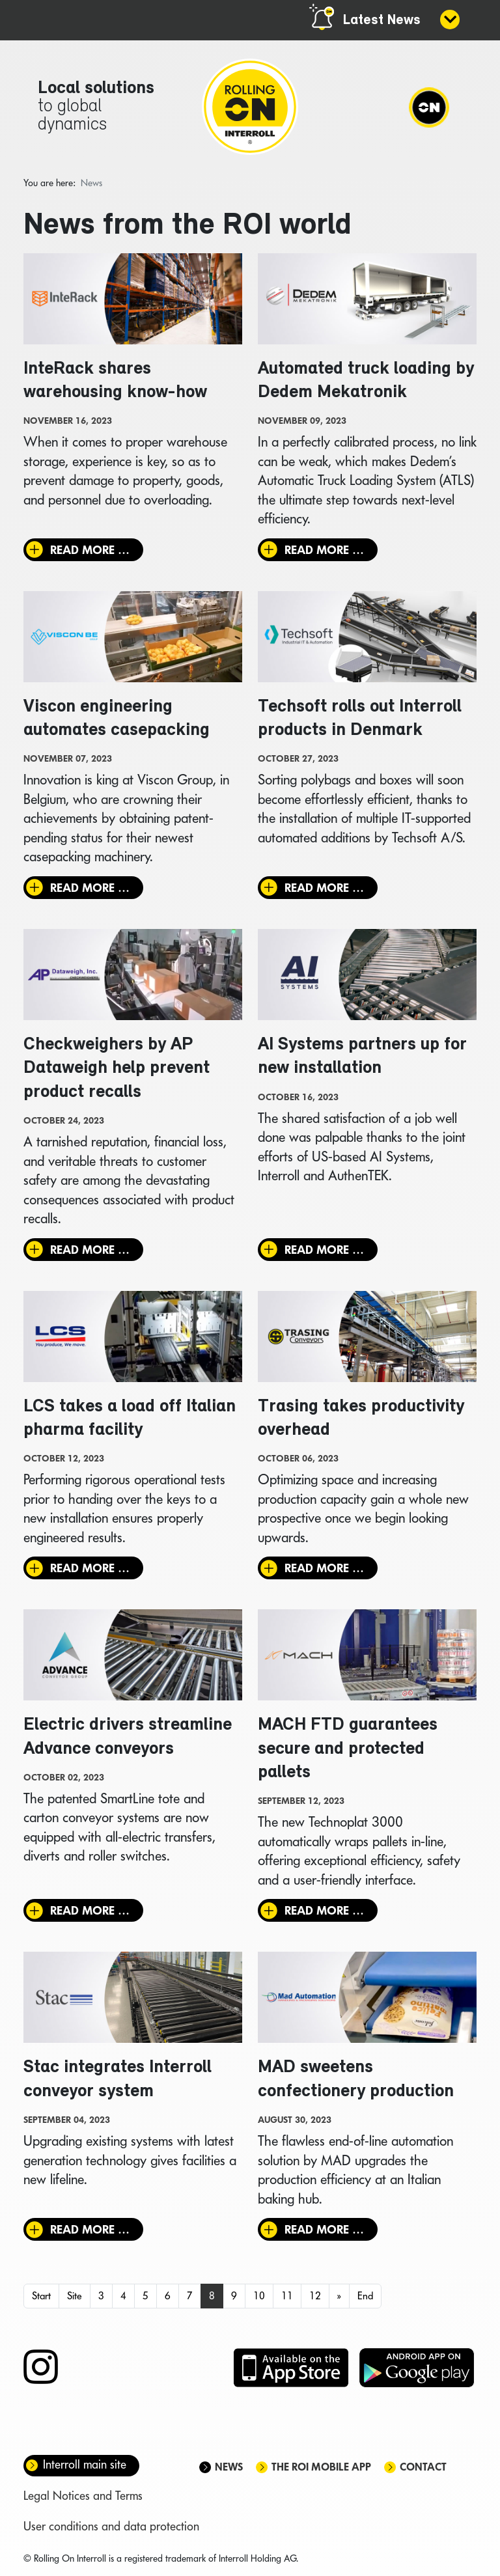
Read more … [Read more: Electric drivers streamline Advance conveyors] (90, 1913)
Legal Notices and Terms (83, 2499)
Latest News (382, 20)
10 (259, 2299)
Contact (423, 2471)
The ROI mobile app (321, 2471)
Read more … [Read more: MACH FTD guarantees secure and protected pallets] (324, 1913)
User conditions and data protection (111, 2530)
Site (74, 2299)
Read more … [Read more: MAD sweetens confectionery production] (324, 2233)
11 (287, 2299)
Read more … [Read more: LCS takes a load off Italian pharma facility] (90, 1570)
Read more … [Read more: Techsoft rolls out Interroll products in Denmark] (324, 888)
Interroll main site (84, 2468)
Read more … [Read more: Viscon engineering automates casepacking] (90, 888)
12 (315, 2299)
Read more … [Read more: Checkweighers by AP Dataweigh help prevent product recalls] (90, 1251)
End (365, 2299)
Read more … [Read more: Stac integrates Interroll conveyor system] (90, 2233)
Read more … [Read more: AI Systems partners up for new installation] (324, 1251)
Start (41, 2299)
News (229, 2471)
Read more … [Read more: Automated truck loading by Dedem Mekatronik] (324, 550)
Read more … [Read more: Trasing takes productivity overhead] (324, 1570)
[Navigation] (428, 107)
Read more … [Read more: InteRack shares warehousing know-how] (90, 550)
